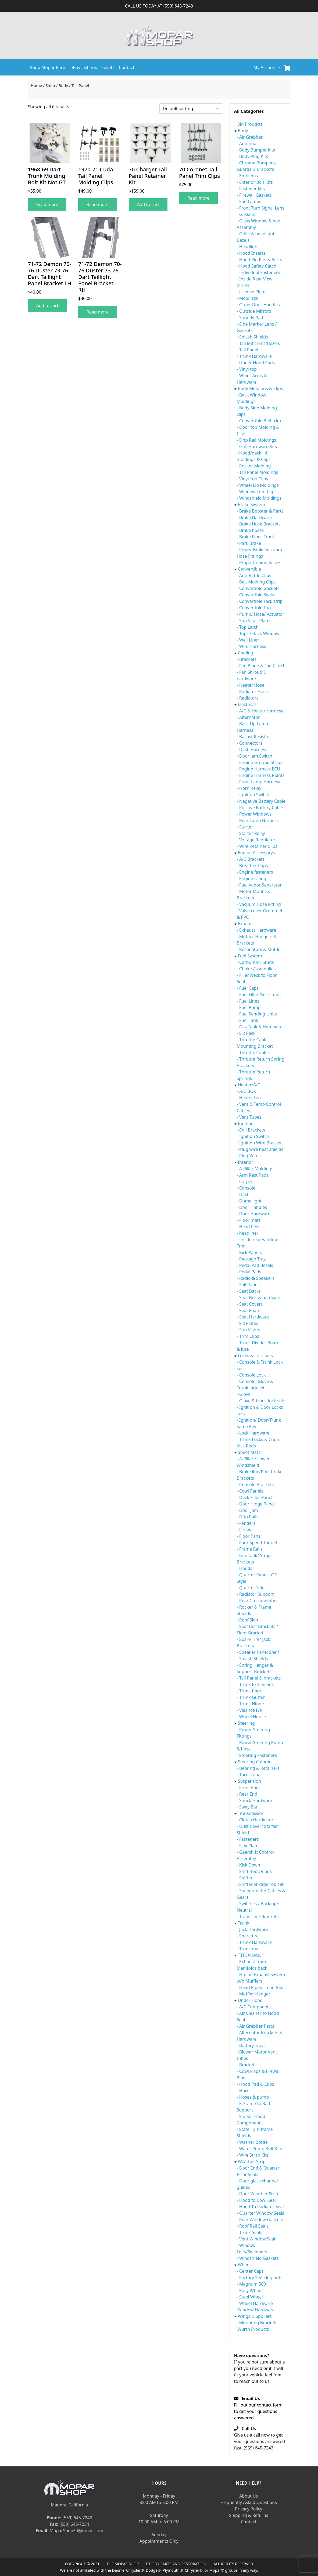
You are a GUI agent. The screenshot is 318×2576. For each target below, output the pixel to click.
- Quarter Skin (251, 1588)
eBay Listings (83, 67)
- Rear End (247, 1794)
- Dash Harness (252, 749)
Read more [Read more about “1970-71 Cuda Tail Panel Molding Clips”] (98, 204)
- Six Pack (246, 1033)
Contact (126, 67)
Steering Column (255, 1762)
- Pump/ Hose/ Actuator (260, 614)
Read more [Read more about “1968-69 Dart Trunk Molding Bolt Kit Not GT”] (47, 204)
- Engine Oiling (251, 878)
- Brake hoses (250, 530)
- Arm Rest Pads (253, 1175)
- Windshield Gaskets (258, 2258)
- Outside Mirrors (254, 311)
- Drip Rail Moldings (256, 440)
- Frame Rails (250, 1549)
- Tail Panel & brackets (259, 1678)
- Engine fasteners (255, 872)
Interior (245, 1162)
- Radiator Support (255, 1594)
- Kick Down (248, 1865)
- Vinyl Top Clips (252, 479)
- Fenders (246, 1523)
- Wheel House (251, 1717)
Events (108, 67)
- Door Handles (252, 1207)
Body (63, 85)
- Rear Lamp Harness (258, 820)
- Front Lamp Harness (258, 782)
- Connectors (249, 743)
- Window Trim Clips (257, 492)
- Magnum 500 (251, 2284)
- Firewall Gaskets (254, 195)
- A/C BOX (246, 1091)
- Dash (243, 1194)
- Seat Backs (249, 1291)
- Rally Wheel (250, 2290)
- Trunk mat (248, 1949)
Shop (50, 85)
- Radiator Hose (252, 691)
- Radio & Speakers (255, 1278)
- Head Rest (248, 1227)
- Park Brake (249, 543)
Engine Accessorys (256, 853)
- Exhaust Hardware (256, 930)
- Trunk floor (249, 1691)
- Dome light (249, 1201)
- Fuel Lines (248, 1001)
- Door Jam (247, 1510)
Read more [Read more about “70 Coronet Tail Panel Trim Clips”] (198, 198)
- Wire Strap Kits (253, 2155)
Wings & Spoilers (255, 2316)
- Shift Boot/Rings (254, 1871)
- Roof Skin (247, 1620)
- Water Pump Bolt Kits (259, 2149)
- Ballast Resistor (253, 737)
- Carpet (245, 1181)
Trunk (243, 1923)
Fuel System (250, 956)
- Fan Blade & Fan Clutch (261, 666)
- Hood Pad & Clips (255, 2084)
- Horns (244, 2091)
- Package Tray (251, 1259)
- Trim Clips (248, 1336)
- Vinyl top (247, 369)
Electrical (247, 704)
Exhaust (246, 924)
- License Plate (251, 292)
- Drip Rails (248, 1517)
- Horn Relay (249, 788)
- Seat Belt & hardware (259, 1297)
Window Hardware (256, 2310)
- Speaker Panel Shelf (258, 1652)
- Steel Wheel (250, 2297)
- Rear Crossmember (257, 1601)
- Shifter (245, 1878)
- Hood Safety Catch (256, 266)
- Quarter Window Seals (260, 2213)
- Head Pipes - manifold (260, 1987)
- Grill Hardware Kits (257, 446)
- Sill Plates (247, 1323)
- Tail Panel (247, 350)
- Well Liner (248, 640)
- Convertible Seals (255, 595)
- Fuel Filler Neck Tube (259, 994)
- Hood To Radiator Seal (260, 2207)
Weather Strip (252, 2161)
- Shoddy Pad (250, 317)
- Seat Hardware (253, 1317)
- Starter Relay (251, 833)
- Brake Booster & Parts (260, 511)
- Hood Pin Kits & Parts (259, 259)
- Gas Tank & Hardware (260, 1027)
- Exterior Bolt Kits (255, 182)
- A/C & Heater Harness (260, 711)
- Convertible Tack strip (260, 601)
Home (36, 85)
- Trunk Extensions (255, 1684)
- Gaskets (246, 214)
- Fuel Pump (249, 1007)
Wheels (245, 2265)
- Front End (248, 1787)
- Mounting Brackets (257, 2323)
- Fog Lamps (249, 201)
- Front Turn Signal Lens (260, 208)
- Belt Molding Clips (256, 582)
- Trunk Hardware (254, 356)
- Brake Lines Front (255, 537)
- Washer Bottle (252, 2142)
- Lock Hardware (253, 1433)
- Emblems (247, 176)
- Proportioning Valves (259, 562)
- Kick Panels (249, 1252)
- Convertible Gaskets (258, 588)
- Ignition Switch (253, 795)
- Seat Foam (248, 1310)
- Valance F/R (250, 1710)
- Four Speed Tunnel (257, 1542)
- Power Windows (254, 814)
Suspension (249, 1781)
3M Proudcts (250, 124)
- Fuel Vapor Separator (259, 885)
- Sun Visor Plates (254, 621)
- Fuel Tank (247, 1020)
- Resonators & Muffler (259, 949)
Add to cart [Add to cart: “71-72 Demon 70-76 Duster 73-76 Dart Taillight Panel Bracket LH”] (47, 305)
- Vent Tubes (249, 1117)
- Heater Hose (251, 685)
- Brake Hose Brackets (259, 524)
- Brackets (247, 659)
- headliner (248, 1233)
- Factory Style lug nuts (260, 2277)
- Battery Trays (251, 2045)
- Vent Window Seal (256, 2239)
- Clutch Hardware (255, 1820)
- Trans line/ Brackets (258, 1916)
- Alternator (248, 717)
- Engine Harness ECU (258, 769)
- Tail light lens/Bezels (258, 343)
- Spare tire (248, 1936)
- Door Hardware (253, 1214)
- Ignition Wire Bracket (259, 1143)
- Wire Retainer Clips (257, 846)
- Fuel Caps (248, 988)
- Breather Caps (252, 866)
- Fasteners (248, 1839)
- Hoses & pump (253, 2097)
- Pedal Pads (249, 1272)
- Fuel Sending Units (257, 1014)
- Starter (245, 827)
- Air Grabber (250, 137)
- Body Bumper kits (256, 150)
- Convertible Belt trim (259, 421)
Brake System (251, 504)
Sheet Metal (250, 1452)
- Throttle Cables (253, 1052)
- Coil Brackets (251, 1130)
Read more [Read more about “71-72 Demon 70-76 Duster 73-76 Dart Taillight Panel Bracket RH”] (98, 312)
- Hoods (244, 1568)
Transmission (251, 1813)
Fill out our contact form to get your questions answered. (258, 2408)
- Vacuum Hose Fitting (259, 904)
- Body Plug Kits (252, 156)
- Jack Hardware (252, 1929)
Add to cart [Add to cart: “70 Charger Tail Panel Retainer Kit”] (148, 204)
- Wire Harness (251, 646)
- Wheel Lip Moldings (258, 485)
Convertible (249, 569)
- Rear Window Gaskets (260, 2219)
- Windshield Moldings (259, 498)
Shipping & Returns (248, 2515)
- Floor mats (249, 1220)
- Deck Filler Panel (255, 1497)
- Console (246, 1188)
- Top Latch (248, 627)
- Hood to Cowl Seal (256, 2200)
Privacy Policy (248, 2509)
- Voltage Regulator (256, 840)
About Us (248, 2496)
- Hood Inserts (251, 253)
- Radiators (248, 698)
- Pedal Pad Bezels (255, 1265)
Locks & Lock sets (255, 1356)
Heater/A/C (249, 1085)
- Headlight (248, 247)
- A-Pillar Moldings (255, 1169)
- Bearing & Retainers (258, 1768)
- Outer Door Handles (258, 305)
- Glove (244, 1394)
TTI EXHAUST (251, 1955)
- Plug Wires (249, 1156)
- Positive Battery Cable (260, 807)
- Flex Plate (248, 1846)
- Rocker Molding (254, 466)
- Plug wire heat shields (260, 1149)
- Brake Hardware (254, 517)
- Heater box (249, 1098)
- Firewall (246, 1530)
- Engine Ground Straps (260, 762)
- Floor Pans (248, 1536)
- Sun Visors (248, 1330)
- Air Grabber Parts (255, 2026)
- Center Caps (250, 2271)
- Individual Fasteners (258, 272)
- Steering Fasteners (257, 1755)
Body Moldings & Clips (260, 388)
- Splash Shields (252, 337)
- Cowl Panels (250, 1491)
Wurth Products (253, 2329)
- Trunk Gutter (251, 1697)
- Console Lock (251, 1375)
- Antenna (246, 143)
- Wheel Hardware (255, 2303)
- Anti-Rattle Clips (254, 575)
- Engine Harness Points (261, 775)
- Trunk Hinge (250, 1704)
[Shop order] (191, 108)
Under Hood (250, 2000)
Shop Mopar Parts (48, 67)
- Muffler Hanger (253, 1994)
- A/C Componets (254, 2007)
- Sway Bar (247, 1807)
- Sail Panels (249, 1285)
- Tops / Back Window (258, 633)
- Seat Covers (250, 1304)
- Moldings (247, 298)
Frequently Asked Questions (248, 2502)
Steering (246, 1723)
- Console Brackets (255, 1484)
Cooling (245, 653)
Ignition (246, 1123)
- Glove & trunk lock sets (261, 1401)
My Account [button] (265, 67)
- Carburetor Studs (255, 962)
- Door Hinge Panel (256, 1504)
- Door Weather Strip (257, 2194)
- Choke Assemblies (256, 969)
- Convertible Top (254, 608)
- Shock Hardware (254, 1800)
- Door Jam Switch (254, 756)
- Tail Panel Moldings (257, 472)
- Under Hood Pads (256, 363)
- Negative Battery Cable (261, 801)
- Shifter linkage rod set (260, 1884)
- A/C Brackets (251, 859)
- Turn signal (249, 1775)
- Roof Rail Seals (253, 2226)
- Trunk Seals (249, 2232)
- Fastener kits (251, 189)
